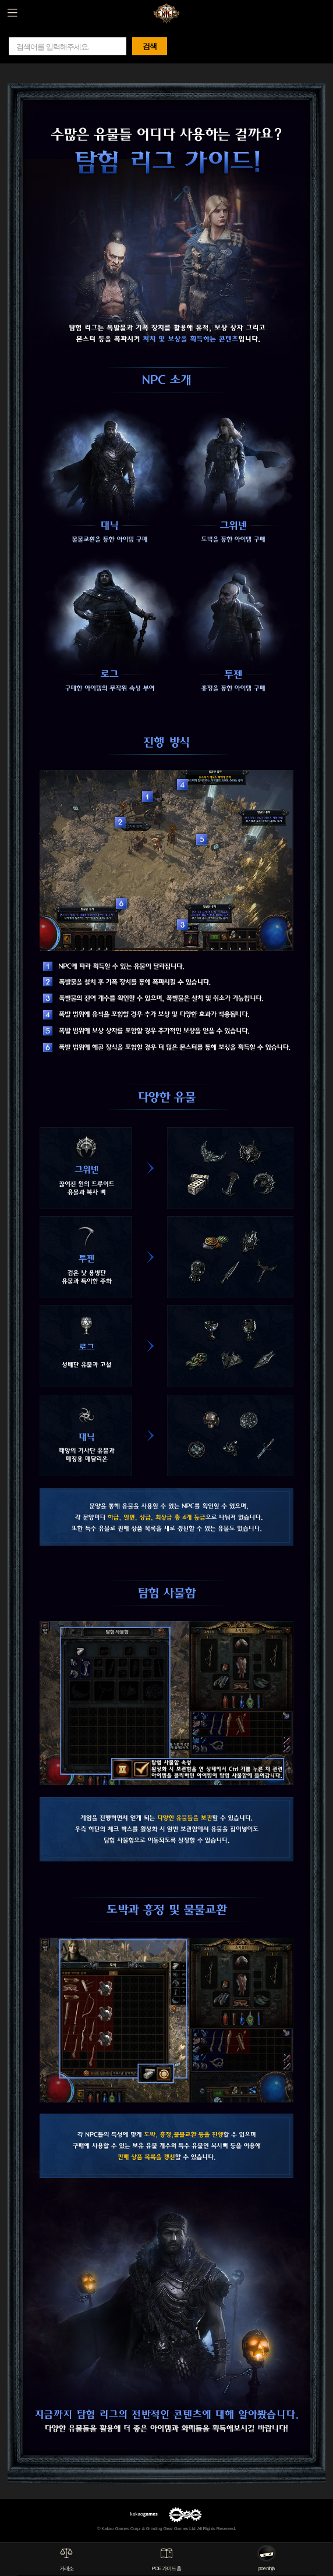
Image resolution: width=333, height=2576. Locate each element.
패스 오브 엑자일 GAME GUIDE (166, 12)
